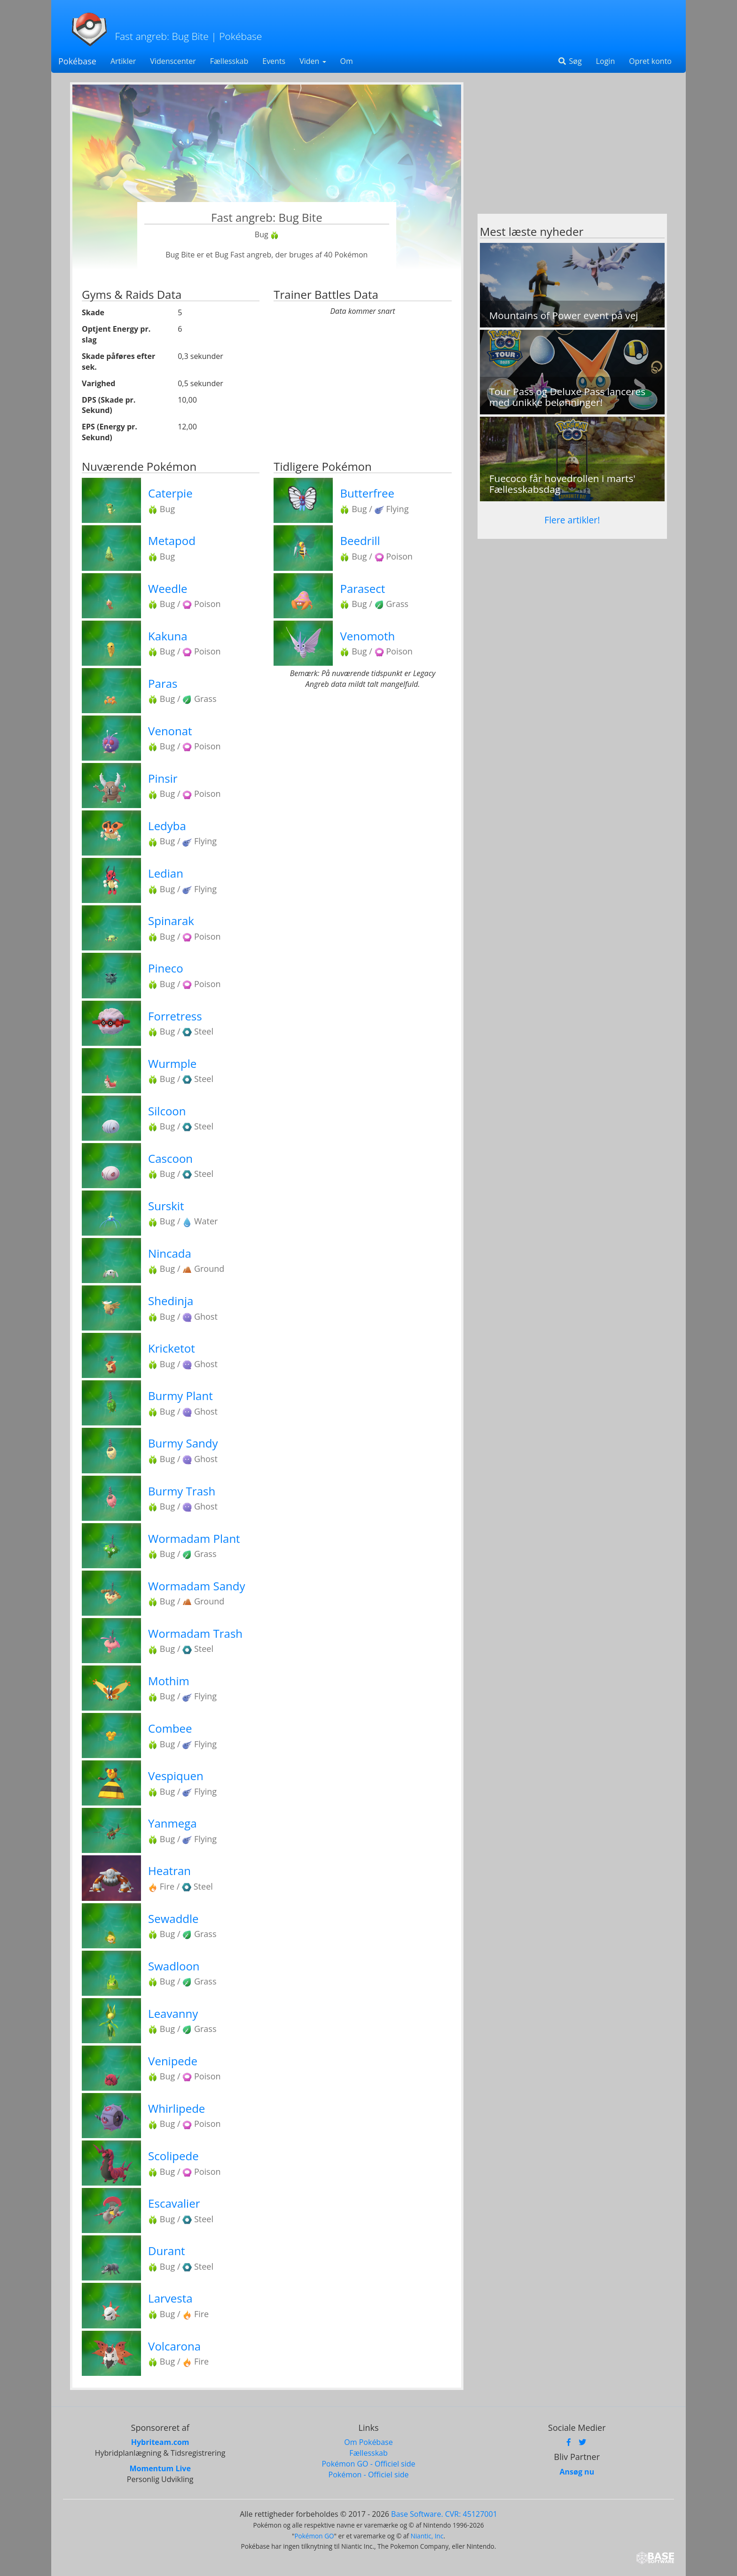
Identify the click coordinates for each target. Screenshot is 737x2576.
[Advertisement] (572, 148)
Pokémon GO (314, 2535)
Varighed (98, 383)
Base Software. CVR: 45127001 (444, 2514)
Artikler (123, 61)
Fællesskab (229, 61)
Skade (93, 312)
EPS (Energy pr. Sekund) (109, 432)
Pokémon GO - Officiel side (368, 2464)
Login (605, 61)
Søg (569, 61)
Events (273, 61)
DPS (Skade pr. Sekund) (108, 405)
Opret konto (650, 61)
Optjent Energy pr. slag (116, 334)
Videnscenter (173, 61)
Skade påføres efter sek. (118, 361)
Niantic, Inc (426, 2535)
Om (346, 61)
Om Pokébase (368, 2442)
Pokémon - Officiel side (369, 2474)
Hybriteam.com (160, 2442)
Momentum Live (159, 2468)
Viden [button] (312, 61)
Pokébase (77, 61)
